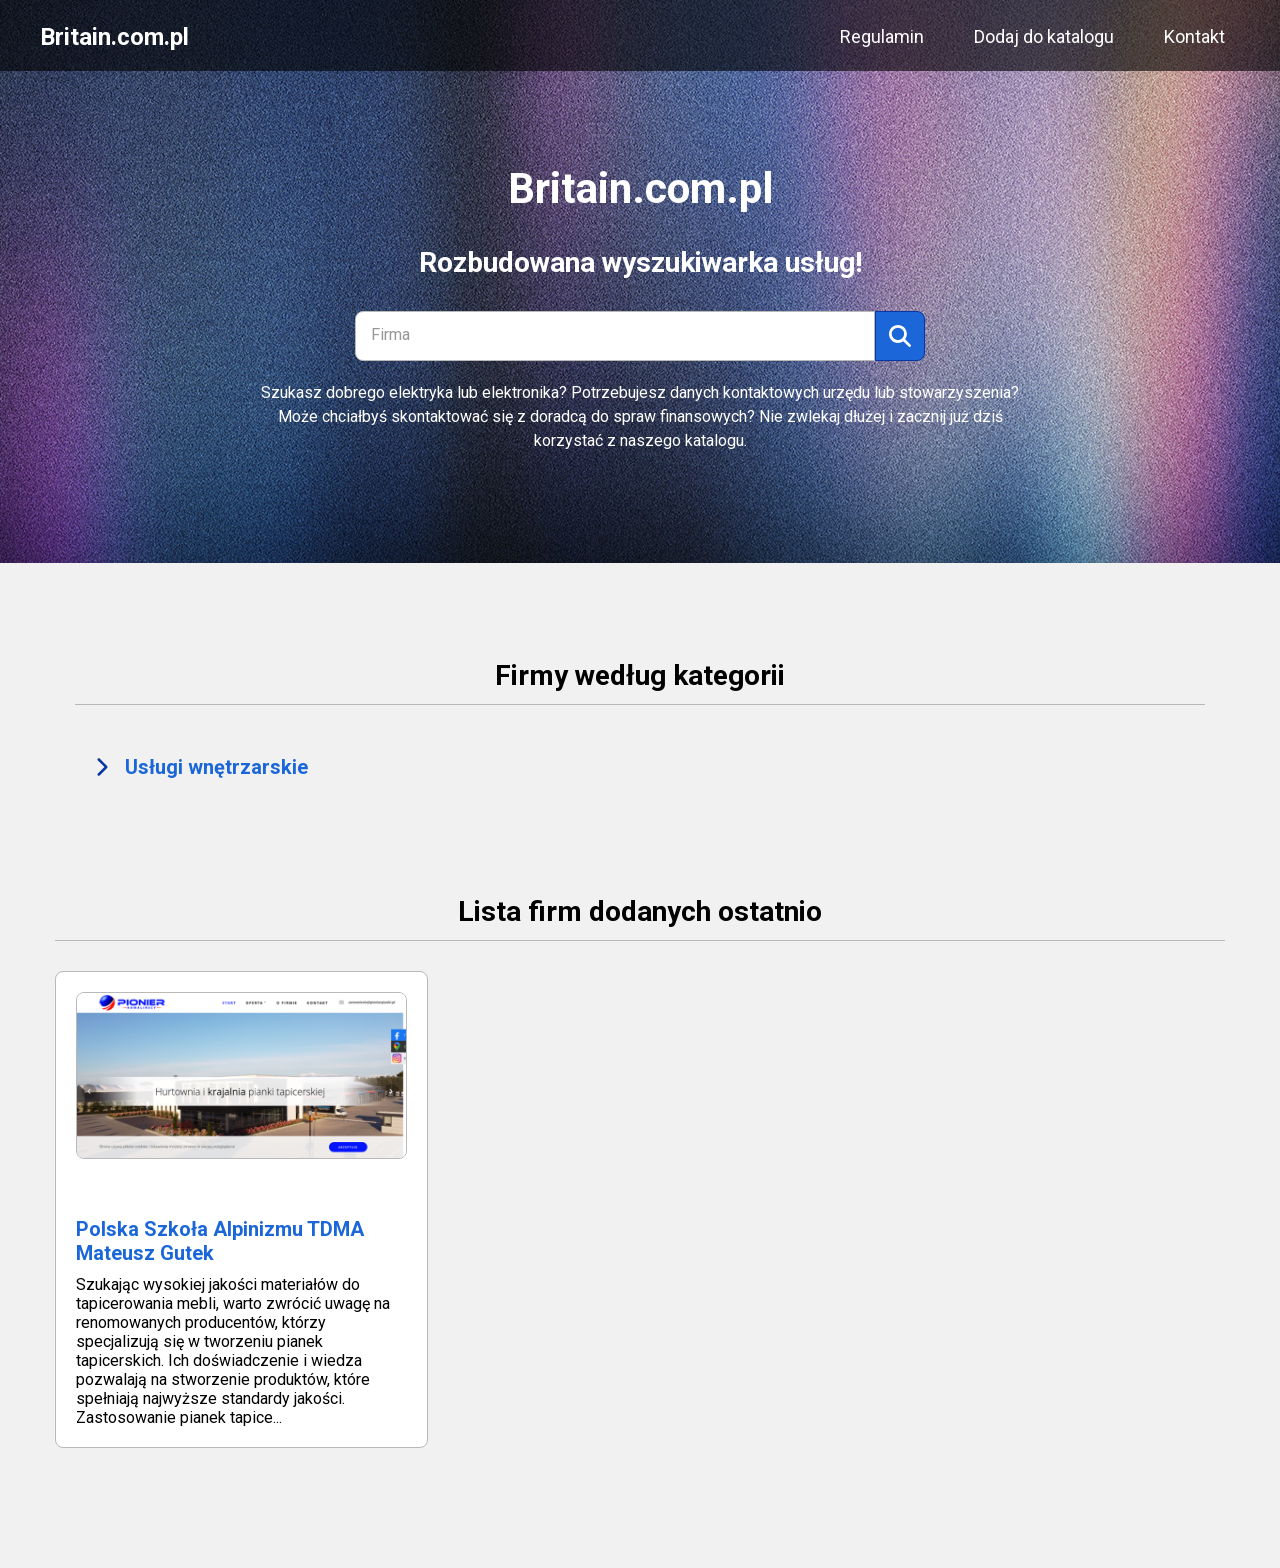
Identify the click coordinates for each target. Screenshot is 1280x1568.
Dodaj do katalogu (1044, 36)
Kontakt (1194, 36)
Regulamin (882, 36)
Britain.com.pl (114, 37)
